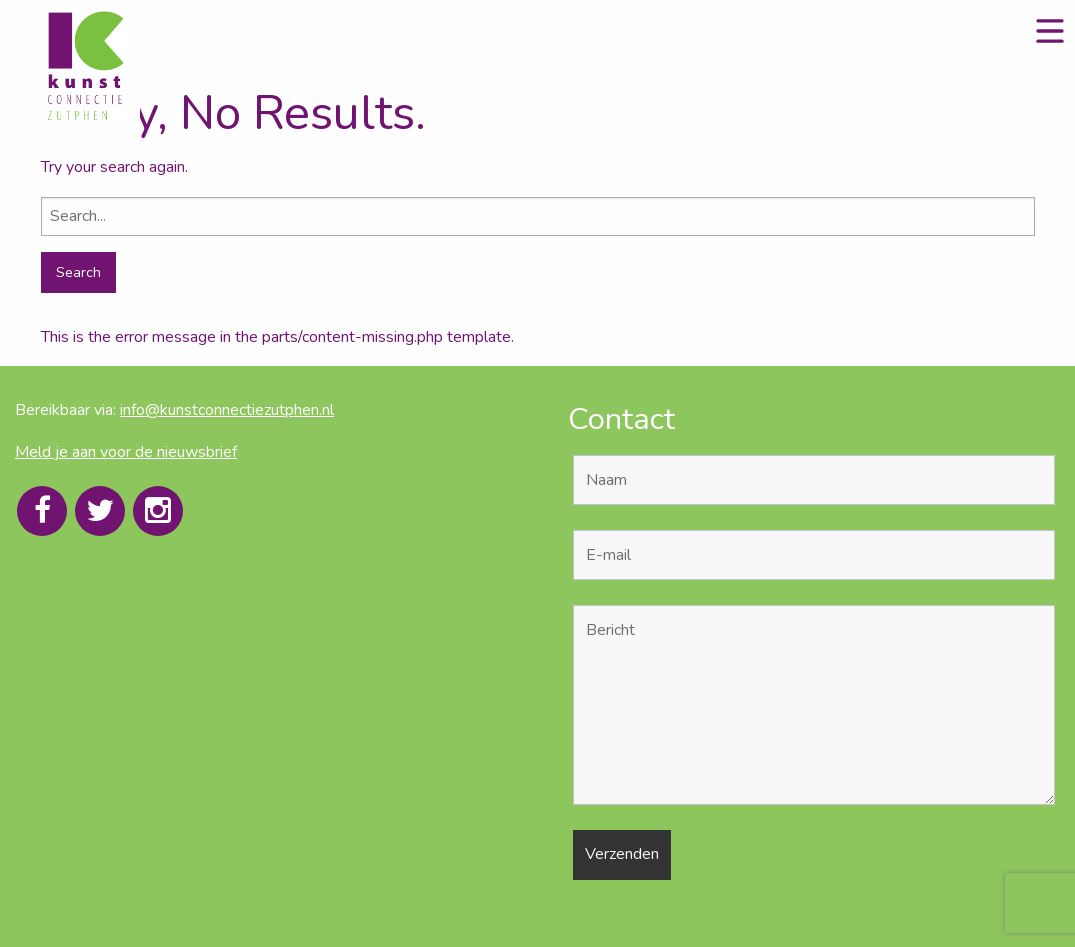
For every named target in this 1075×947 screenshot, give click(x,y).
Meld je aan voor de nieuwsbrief (126, 452)
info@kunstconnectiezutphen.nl (227, 410)
